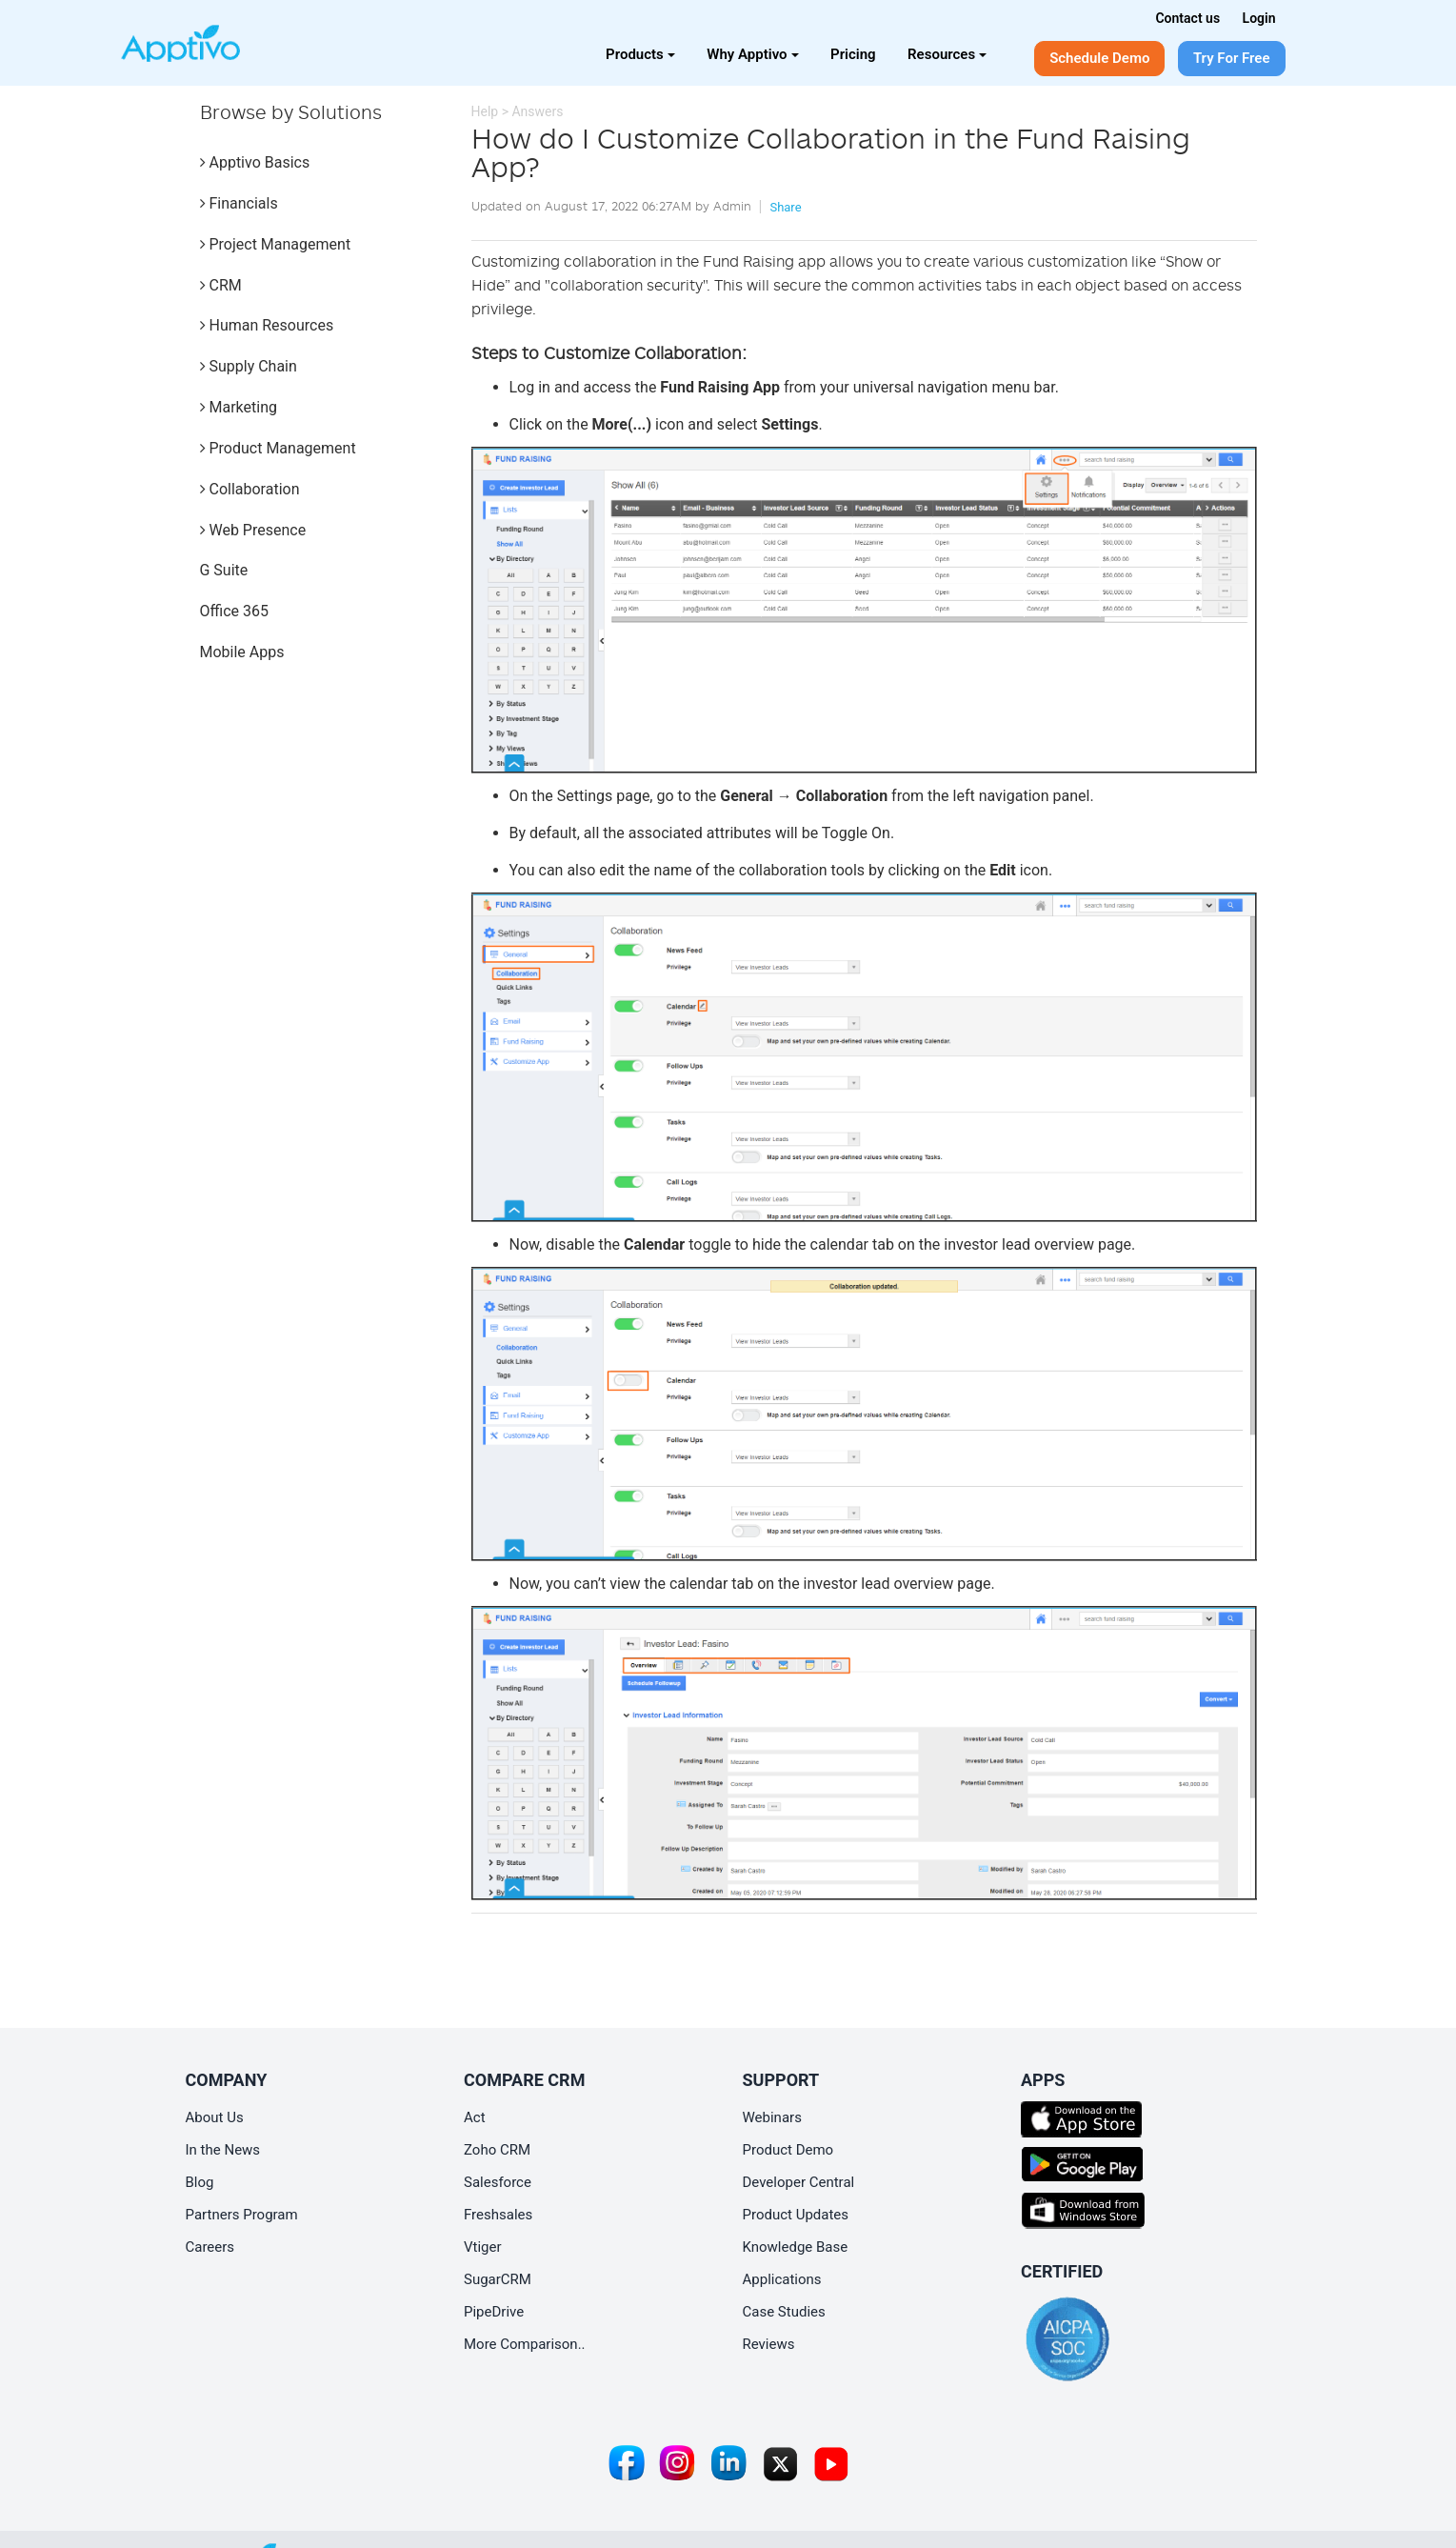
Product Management (278, 448)
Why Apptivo (752, 54)
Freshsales (498, 2214)
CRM (221, 285)
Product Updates (796, 2214)
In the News (223, 2149)
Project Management (275, 244)
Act (475, 2117)
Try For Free (1231, 58)
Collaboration (250, 489)
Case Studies (784, 2311)
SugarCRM (497, 2279)
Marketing (238, 407)
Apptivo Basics (255, 162)
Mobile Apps (242, 652)
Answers (537, 111)
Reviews (769, 2344)
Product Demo (788, 2149)
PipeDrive (494, 2311)
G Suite (224, 570)
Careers (210, 2247)
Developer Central (799, 2182)
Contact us (1187, 18)
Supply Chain (248, 366)
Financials (239, 203)
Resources (947, 54)
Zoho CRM (497, 2149)
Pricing (853, 54)
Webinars (772, 2117)
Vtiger (483, 2247)
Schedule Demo (1099, 58)
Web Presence (253, 530)
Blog (200, 2182)
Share (785, 207)
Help (485, 111)
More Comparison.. (525, 2344)
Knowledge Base (795, 2247)
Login (1259, 18)
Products (640, 54)
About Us (215, 2117)
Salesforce (497, 2182)
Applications (782, 2279)
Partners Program (242, 2214)
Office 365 (234, 611)
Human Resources (267, 325)
